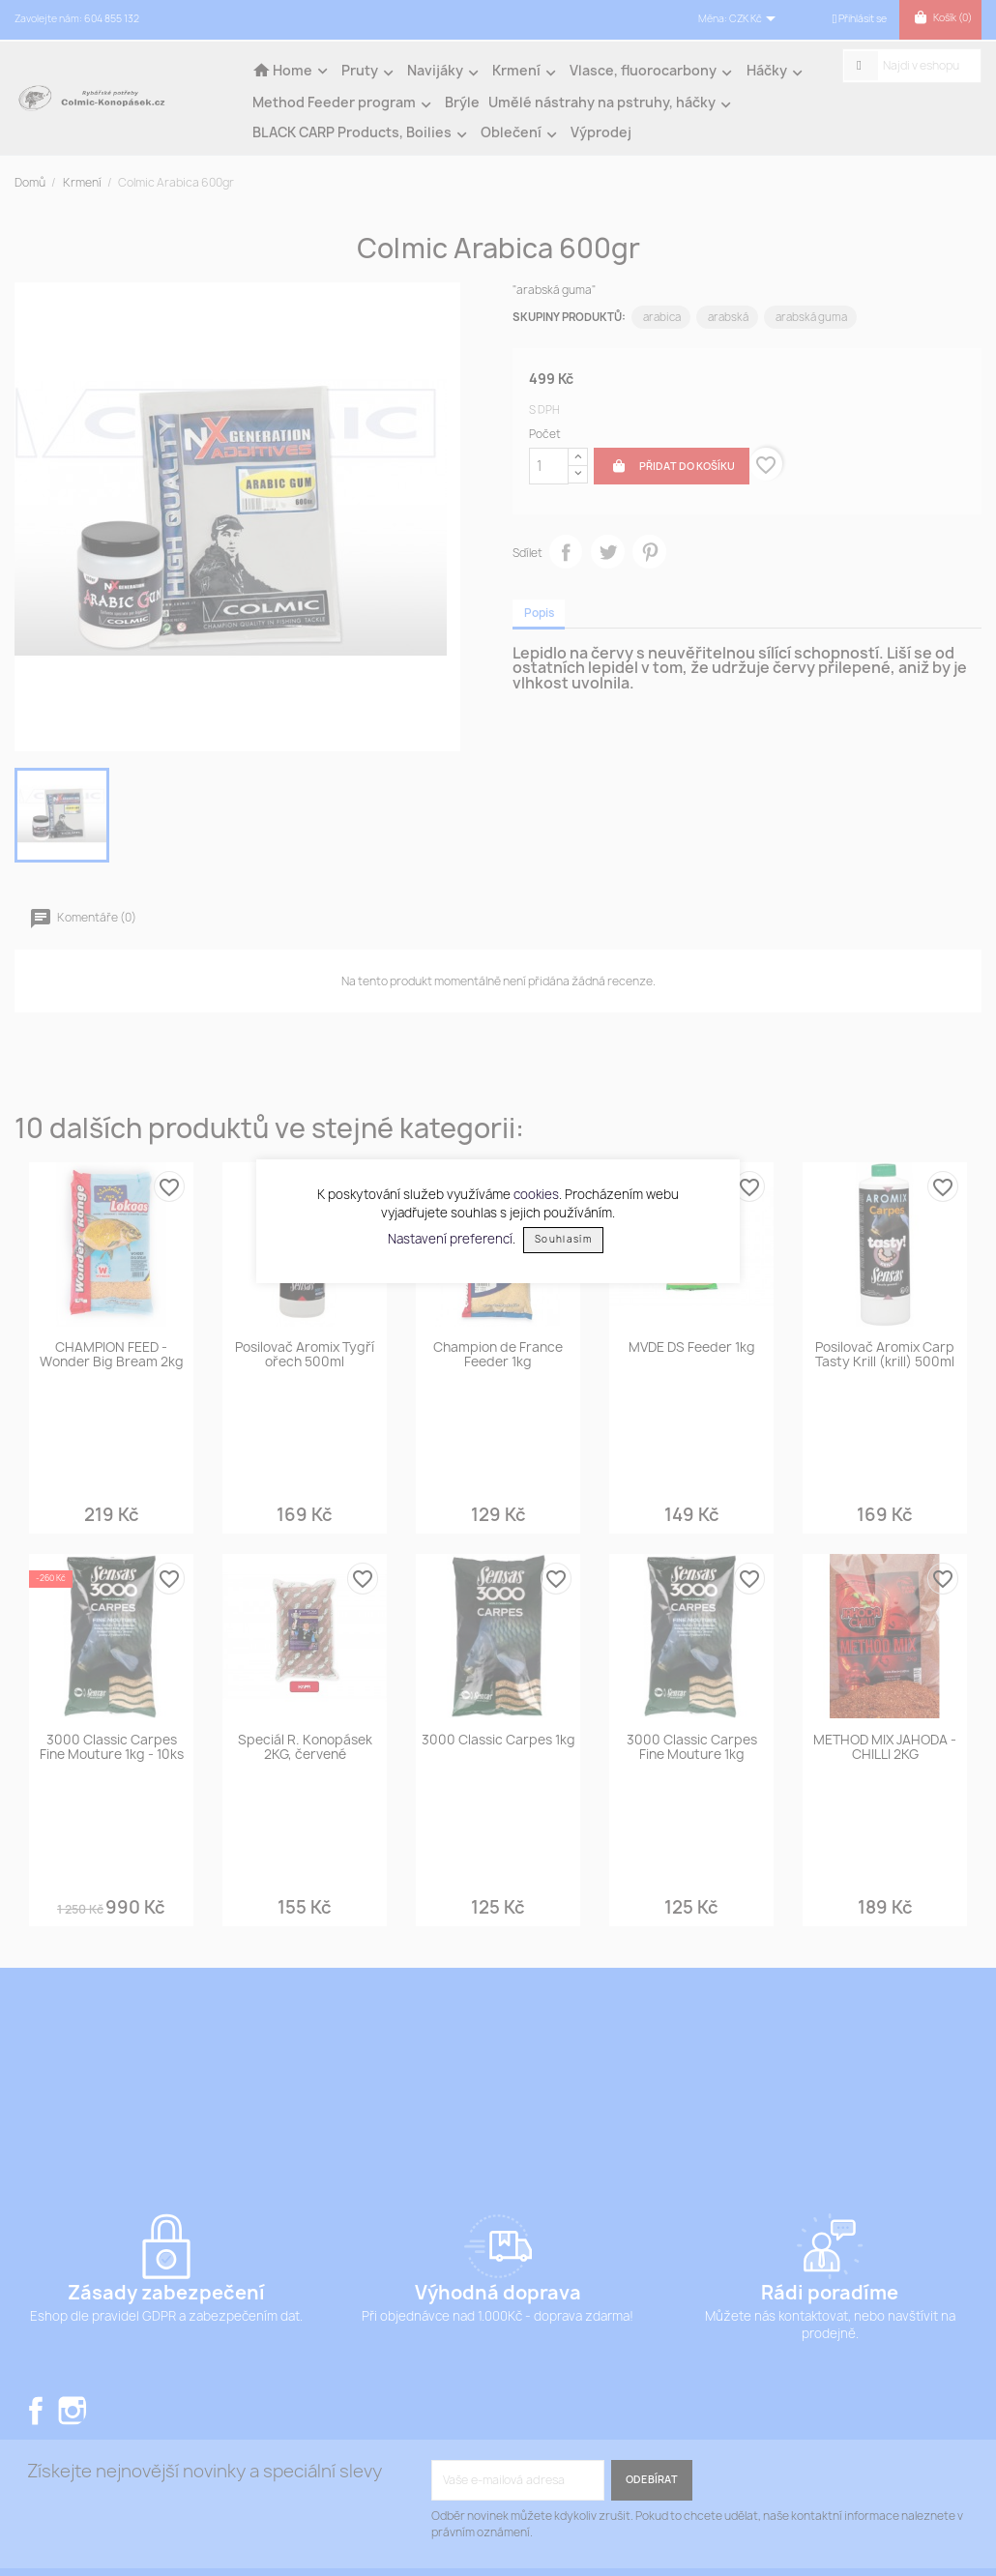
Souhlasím (563, 1239)
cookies (536, 1194)
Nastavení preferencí (450, 1237)
